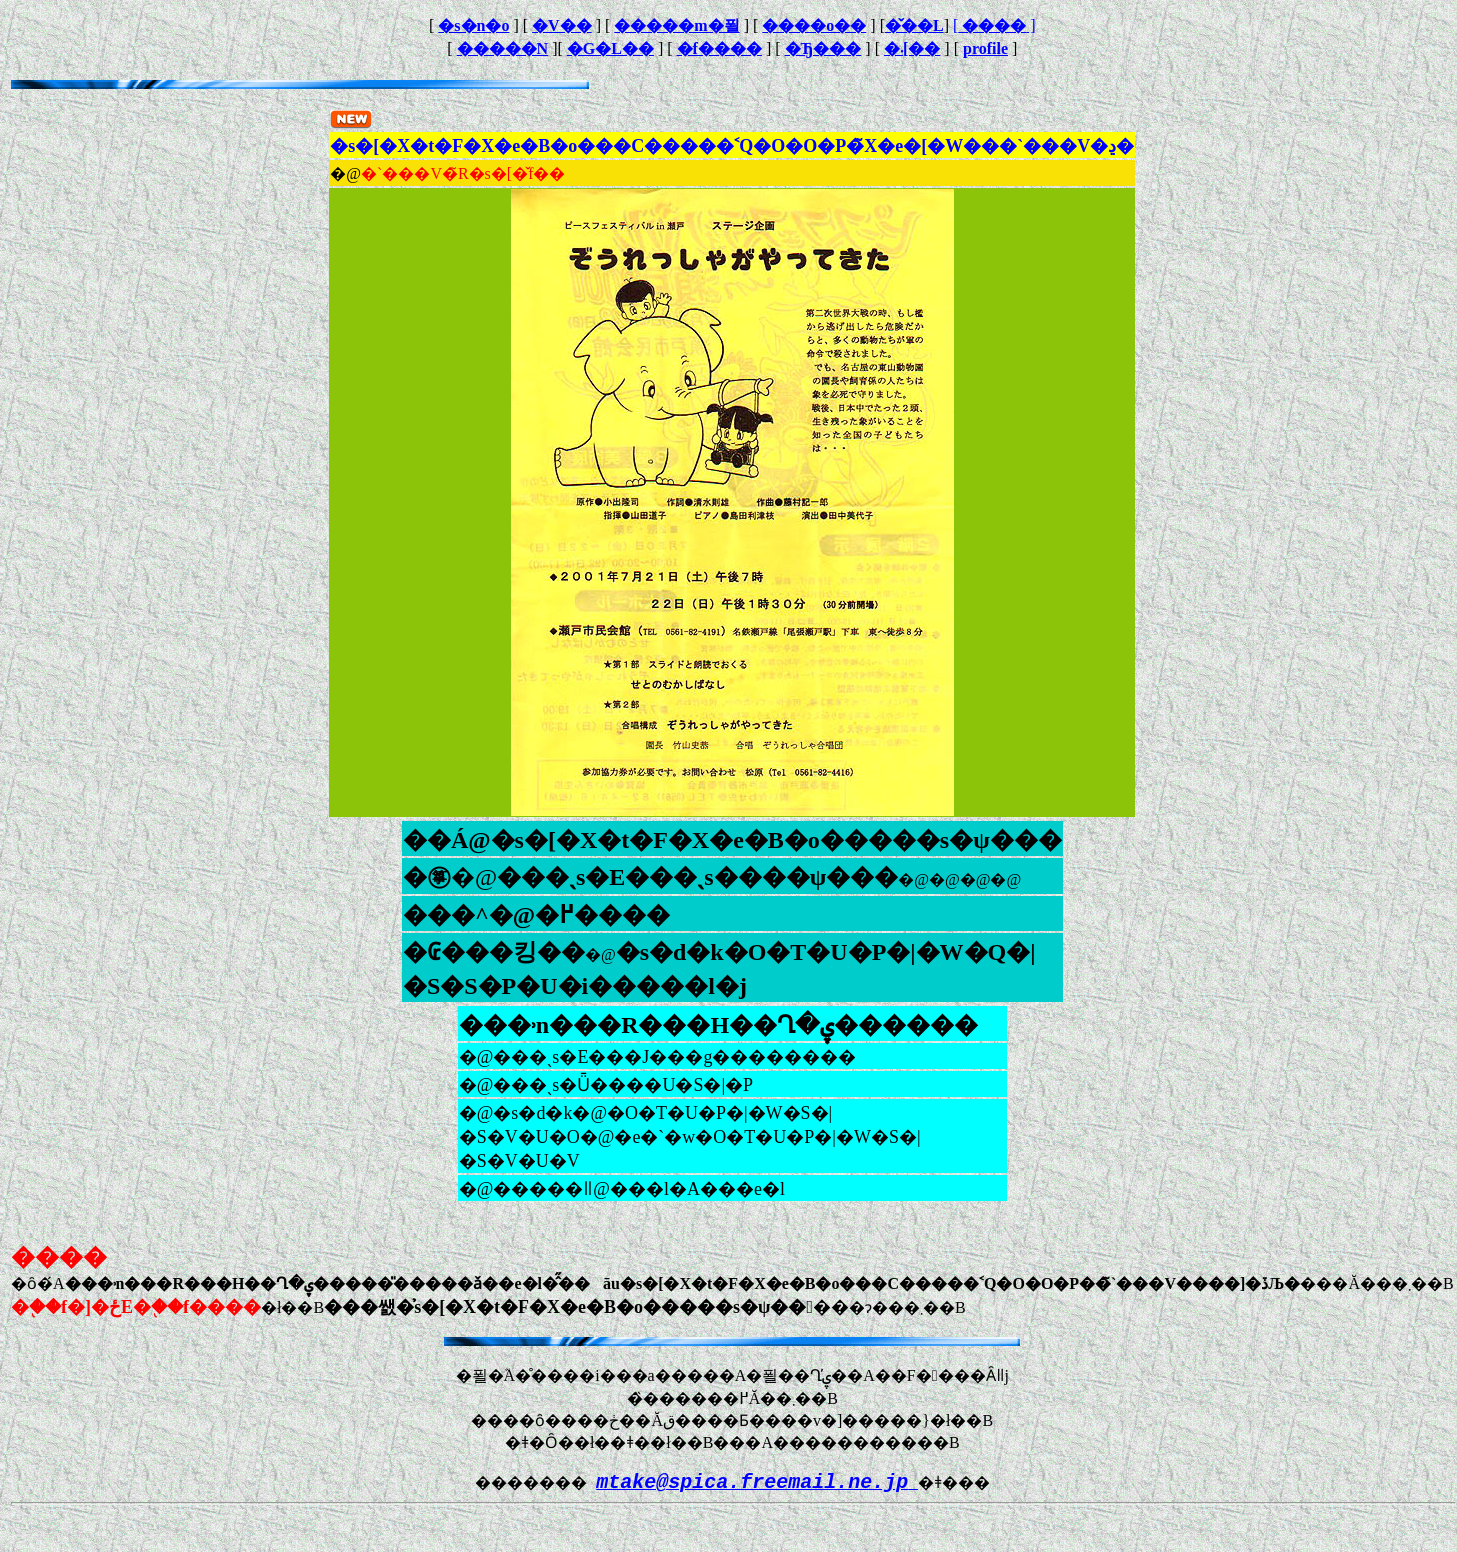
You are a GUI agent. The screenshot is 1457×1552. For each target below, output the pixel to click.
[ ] (994, 25)
